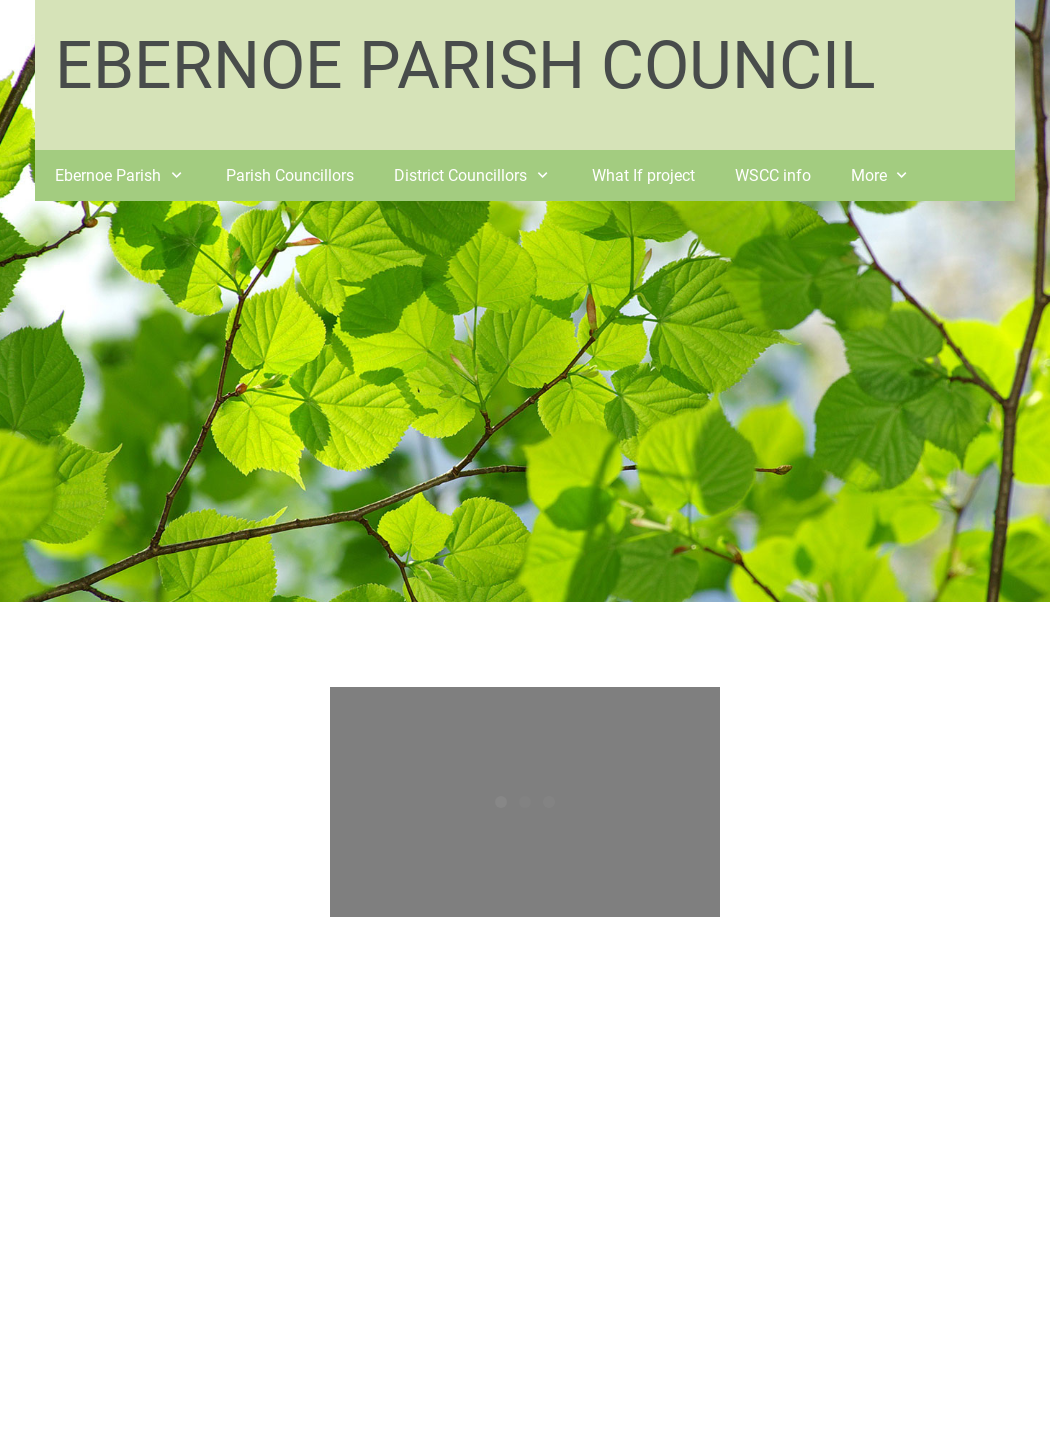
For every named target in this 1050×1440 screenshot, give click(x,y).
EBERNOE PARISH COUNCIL (465, 65)
